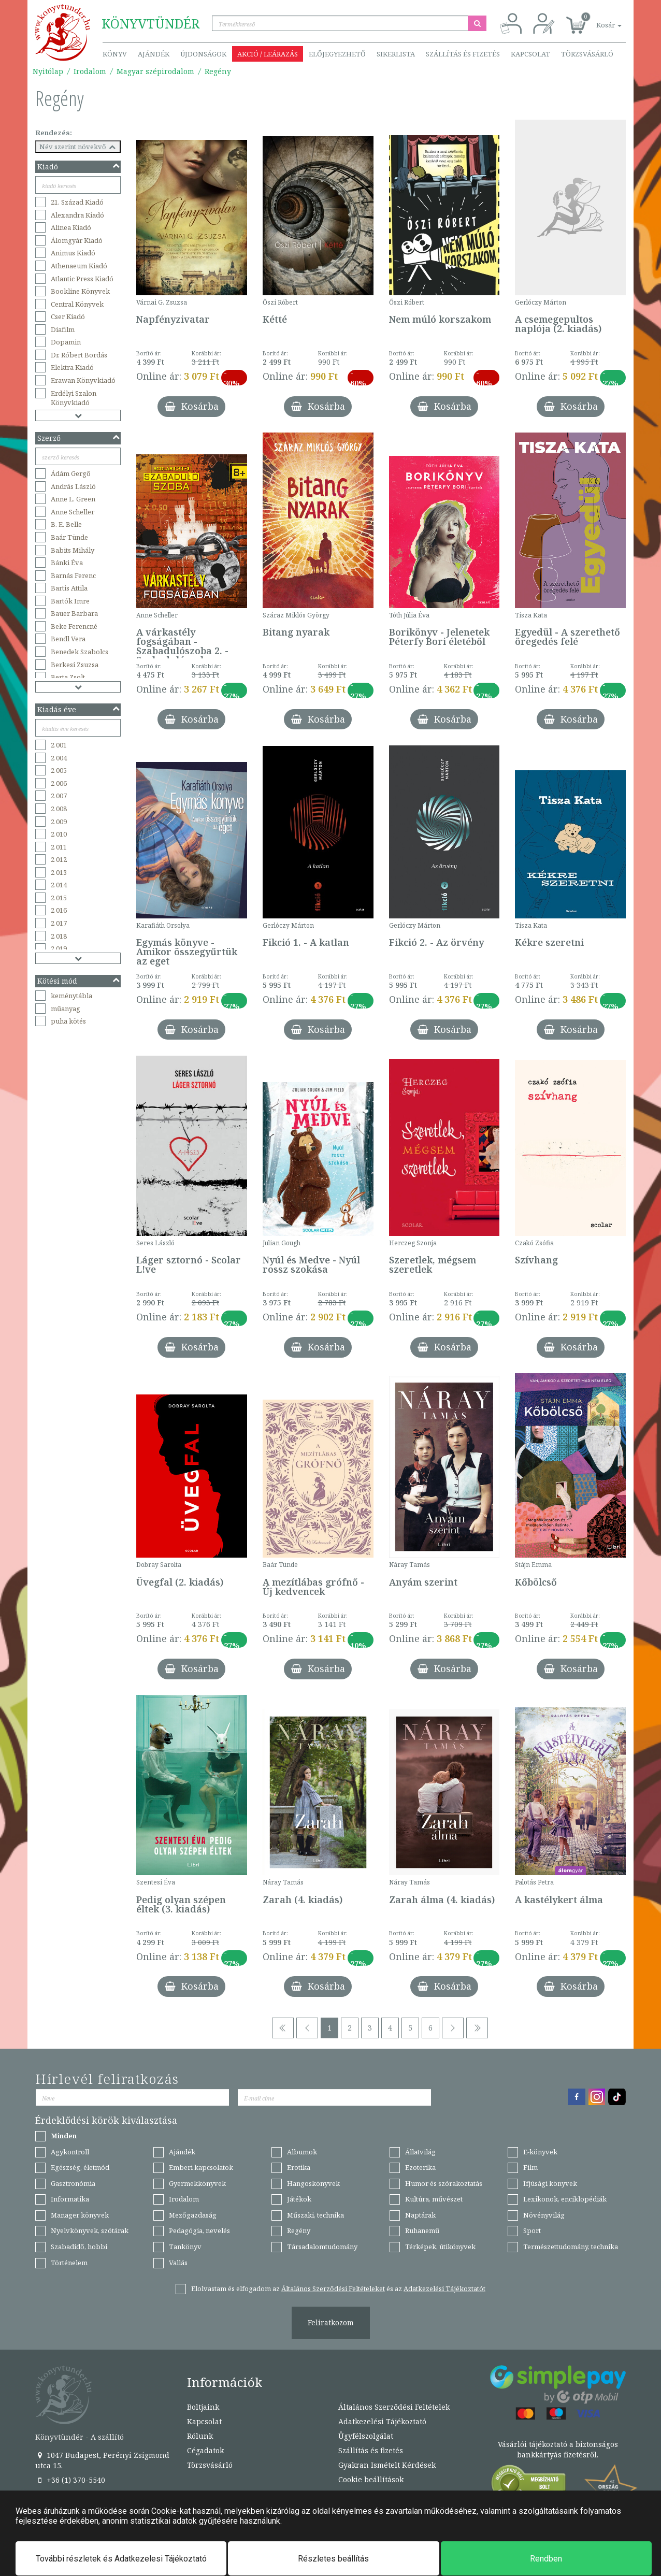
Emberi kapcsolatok (201, 2167)
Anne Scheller (72, 511)
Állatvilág (420, 2151)
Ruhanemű (422, 2230)
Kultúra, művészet (434, 2199)
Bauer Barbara (74, 613)
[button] (597, 19)
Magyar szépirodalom (155, 71)
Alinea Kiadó (71, 227)
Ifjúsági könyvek (550, 2183)
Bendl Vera (68, 638)
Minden (64, 2135)
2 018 (59, 936)
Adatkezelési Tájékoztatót (444, 2288)
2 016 (59, 910)
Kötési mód (79, 981)
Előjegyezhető (337, 54)
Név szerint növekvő (78, 146)
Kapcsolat (530, 54)
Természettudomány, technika (570, 2246)
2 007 (59, 795)
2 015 (59, 897)
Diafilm (63, 329)
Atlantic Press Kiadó (82, 278)
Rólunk (200, 2436)
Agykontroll (70, 2151)
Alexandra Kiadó (77, 215)
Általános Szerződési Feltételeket (333, 2288)
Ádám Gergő (71, 473)
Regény (218, 71)
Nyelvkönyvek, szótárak (89, 2230)
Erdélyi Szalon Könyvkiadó (73, 398)
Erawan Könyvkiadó (83, 380)
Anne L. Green (73, 498)
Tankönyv (185, 2246)
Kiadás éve (79, 709)
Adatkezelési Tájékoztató (382, 2421)
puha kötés (68, 1021)
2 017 (59, 923)
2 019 (59, 948)
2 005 (59, 770)
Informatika (70, 2199)
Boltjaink (203, 2407)
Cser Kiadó (68, 316)
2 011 (59, 847)
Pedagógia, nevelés (199, 2230)
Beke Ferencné (74, 626)
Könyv (115, 54)
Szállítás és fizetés (463, 54)
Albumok (302, 2151)
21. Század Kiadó (77, 202)
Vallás (178, 2262)
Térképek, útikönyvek (440, 2246)
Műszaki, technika (315, 2215)
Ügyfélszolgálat (365, 2436)
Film (530, 2167)
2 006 (59, 783)
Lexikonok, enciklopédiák (565, 2199)
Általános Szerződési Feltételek (394, 2407)
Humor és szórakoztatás (443, 2183)
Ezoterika (420, 2167)
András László (73, 486)
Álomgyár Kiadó (77, 240)
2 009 (59, 821)
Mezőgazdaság (193, 2215)
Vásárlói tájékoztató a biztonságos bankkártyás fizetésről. (558, 2449)
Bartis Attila (69, 588)
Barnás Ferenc (73, 575)
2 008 (59, 808)
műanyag (65, 1008)
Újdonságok (203, 54)
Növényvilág (544, 2215)
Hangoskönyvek (313, 2183)
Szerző (79, 438)
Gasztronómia (73, 2183)
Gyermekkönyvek (197, 2183)
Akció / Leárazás (267, 54)
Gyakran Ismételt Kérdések (387, 2465)
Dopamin (66, 342)
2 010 (59, 834)
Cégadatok (205, 2450)
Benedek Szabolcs (79, 651)
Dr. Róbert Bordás (79, 354)
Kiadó (79, 166)
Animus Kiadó (73, 252)
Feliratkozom (331, 2322)
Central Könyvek (77, 304)
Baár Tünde (69, 537)
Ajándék (153, 54)
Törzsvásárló (587, 54)
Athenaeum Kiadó (79, 265)
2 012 (59, 859)
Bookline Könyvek (80, 291)
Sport (532, 2230)
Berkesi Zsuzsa (74, 664)
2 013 (59, 872)
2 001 (59, 745)
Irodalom (90, 71)
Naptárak (420, 2215)
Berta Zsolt (68, 677)
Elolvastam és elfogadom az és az (338, 2288)
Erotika (298, 2167)
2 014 (59, 884)
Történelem (69, 2262)
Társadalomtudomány (322, 2246)
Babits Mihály (72, 550)
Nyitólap (48, 71)
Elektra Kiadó (72, 367)
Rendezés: (53, 132)
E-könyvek (540, 2151)
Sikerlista (396, 54)
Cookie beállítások (371, 2479)
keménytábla (71, 995)
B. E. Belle (66, 524)
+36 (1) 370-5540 (70, 2480)
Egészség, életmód (80, 2167)
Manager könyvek (80, 2215)
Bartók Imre (70, 601)
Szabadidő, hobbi (79, 2246)
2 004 (59, 757)
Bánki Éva (67, 562)
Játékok (299, 2199)
